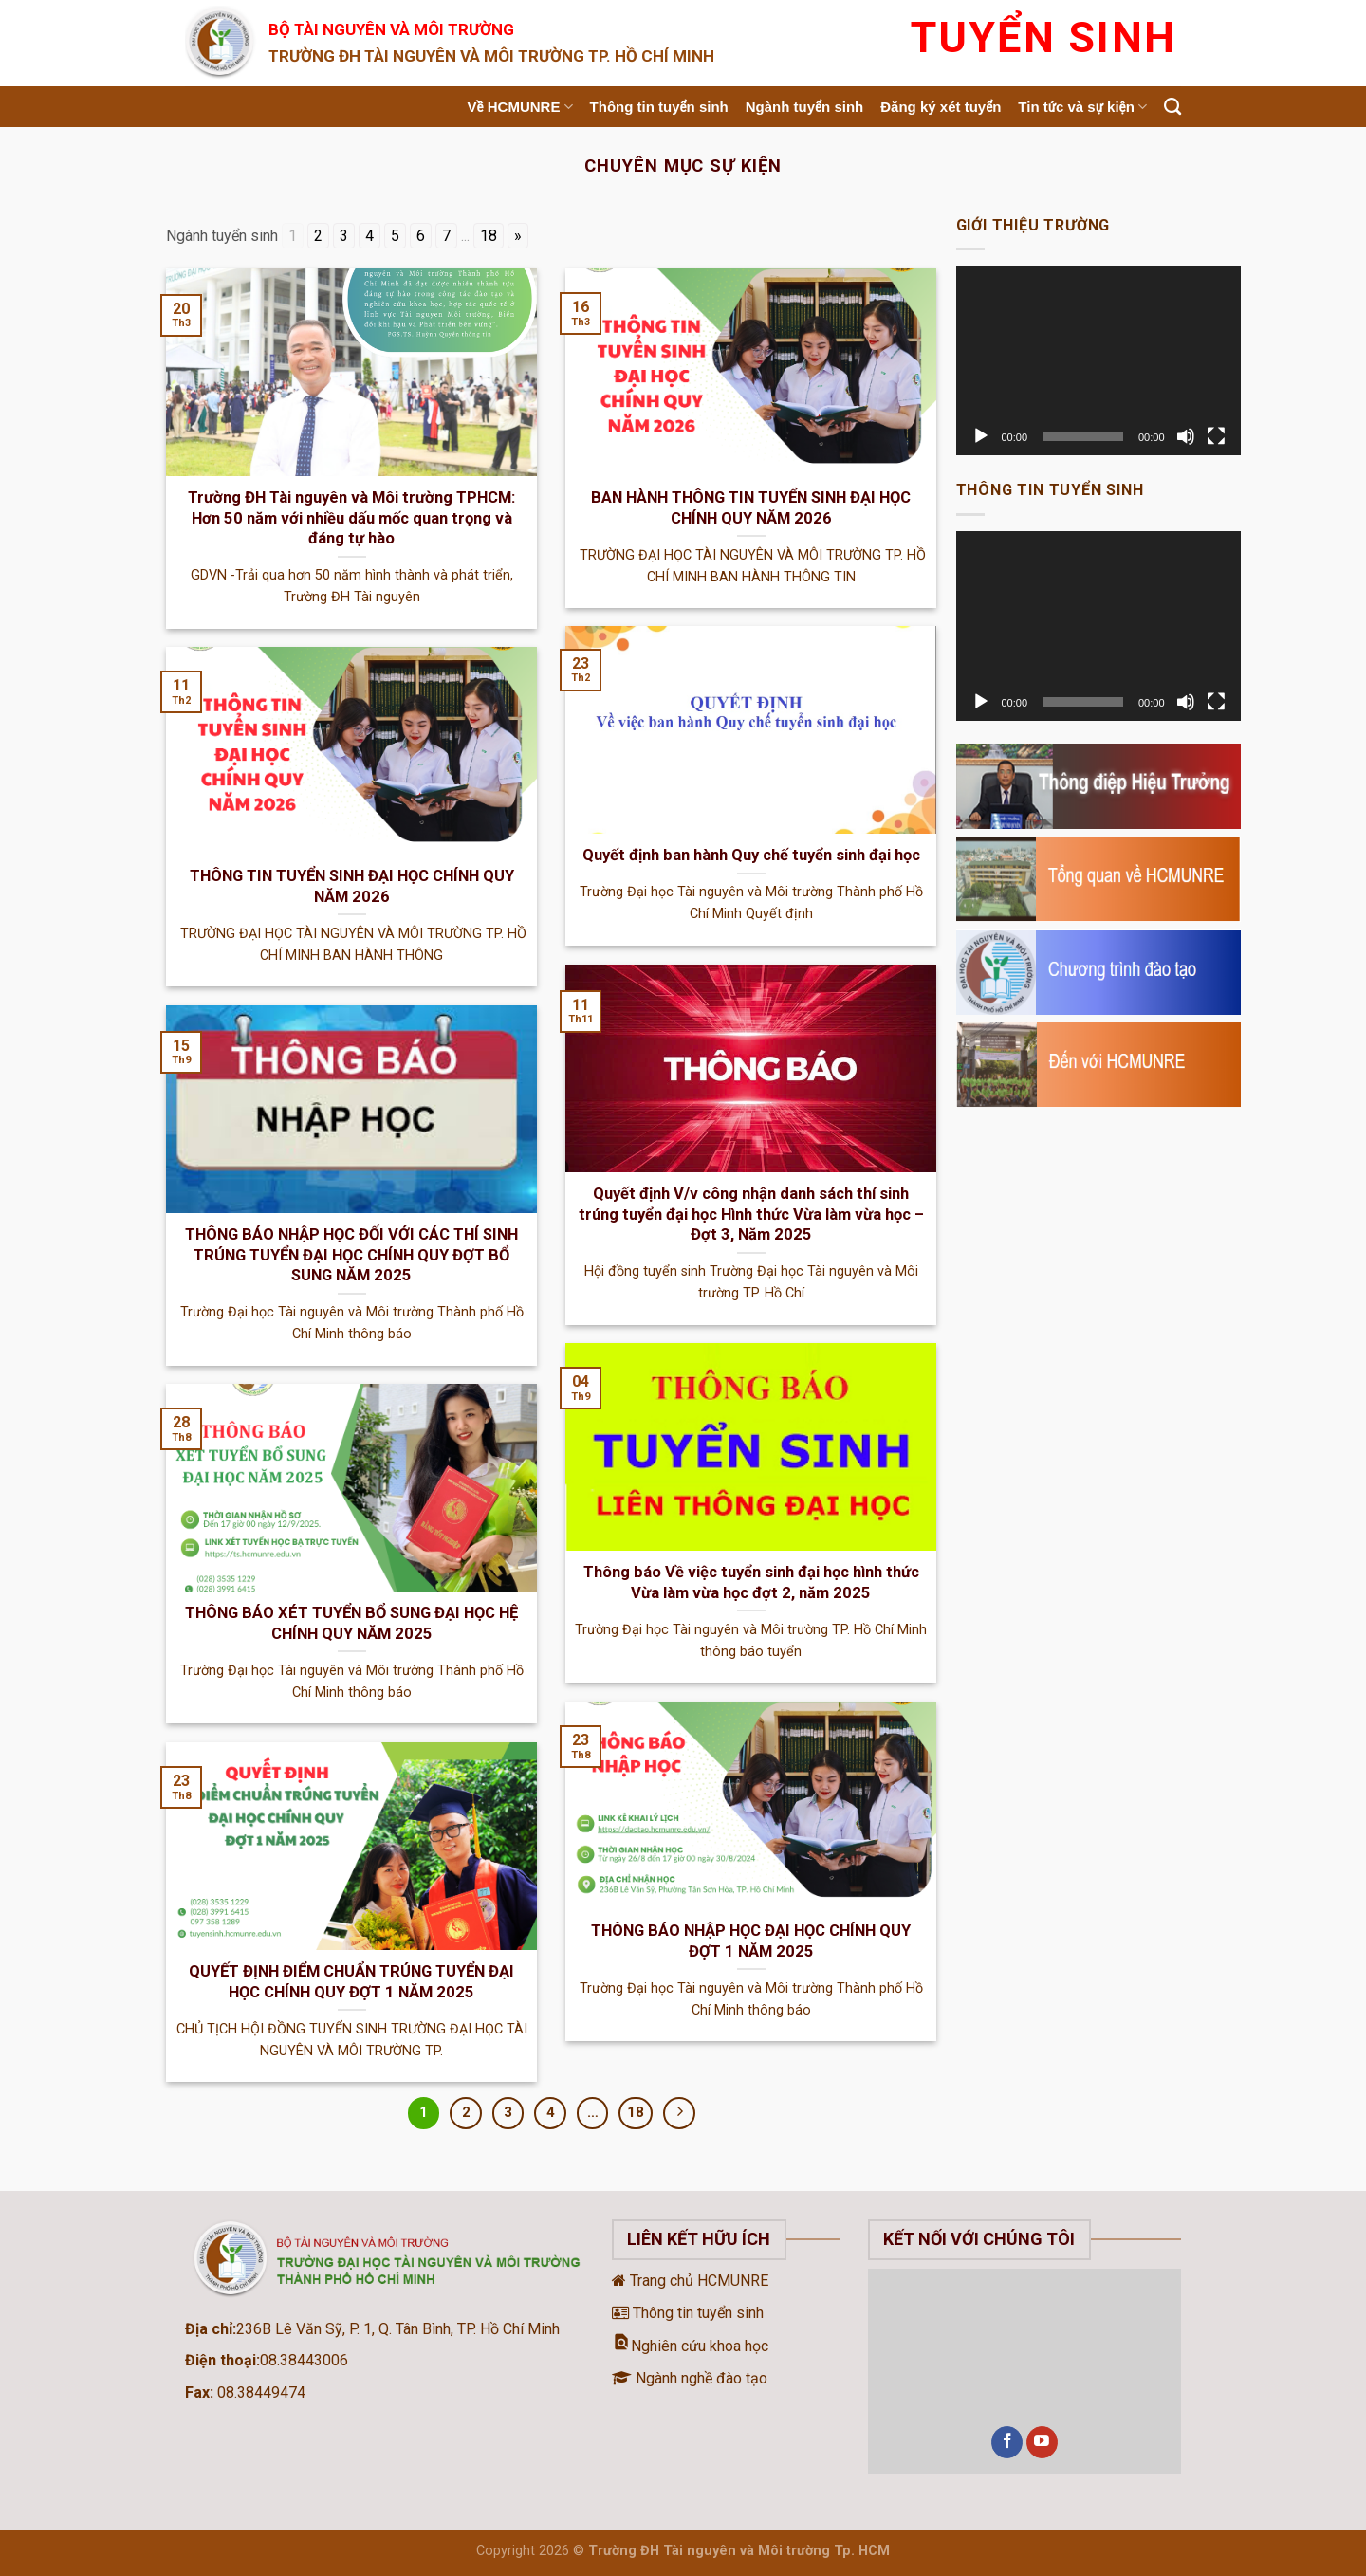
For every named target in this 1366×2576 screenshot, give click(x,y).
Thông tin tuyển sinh (659, 107)
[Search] (1172, 107)
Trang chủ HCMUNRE (690, 2281)
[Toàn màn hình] (1216, 436)
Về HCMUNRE (520, 107)
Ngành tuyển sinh (805, 107)
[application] (1098, 360)
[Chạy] (980, 436)
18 (488, 236)
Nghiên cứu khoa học (690, 2346)
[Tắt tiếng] (1185, 436)
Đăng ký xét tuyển (940, 107)
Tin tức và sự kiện (1082, 107)
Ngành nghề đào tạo (689, 2378)
